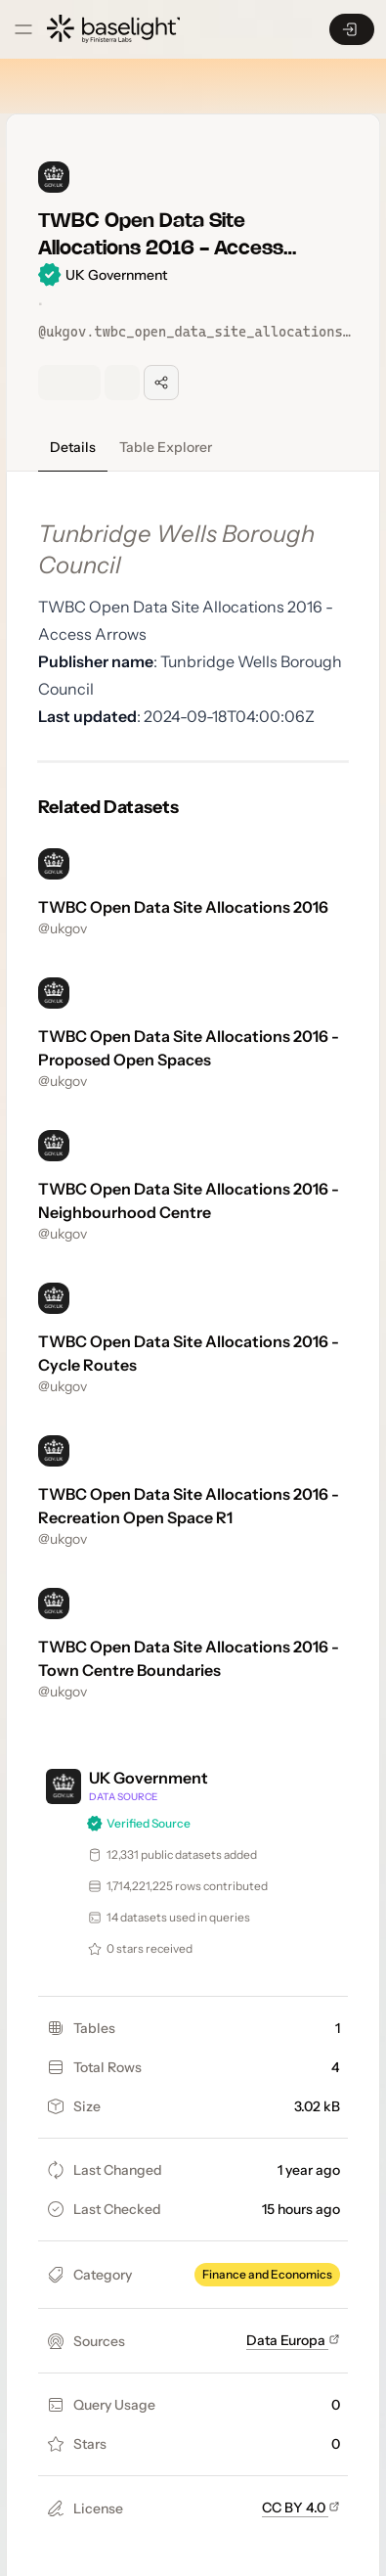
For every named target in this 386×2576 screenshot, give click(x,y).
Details (73, 447)
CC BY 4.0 (301, 2507)
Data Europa (293, 2340)
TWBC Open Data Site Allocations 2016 (183, 907)
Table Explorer (165, 447)
